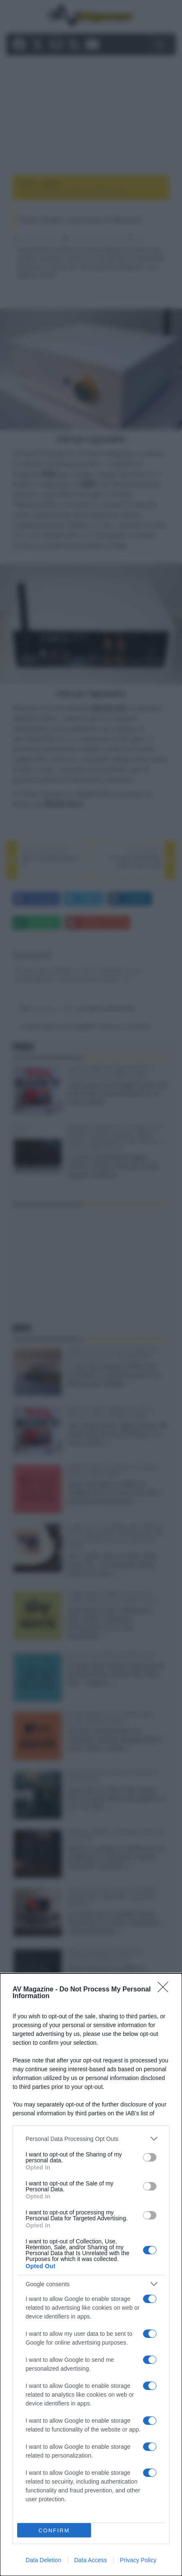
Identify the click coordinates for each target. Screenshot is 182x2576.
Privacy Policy (138, 2560)
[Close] (166, 1990)
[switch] (149, 2157)
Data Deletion (43, 2560)
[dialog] (91, 2274)
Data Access (90, 2560)
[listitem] (91, 2138)
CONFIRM (54, 2530)
